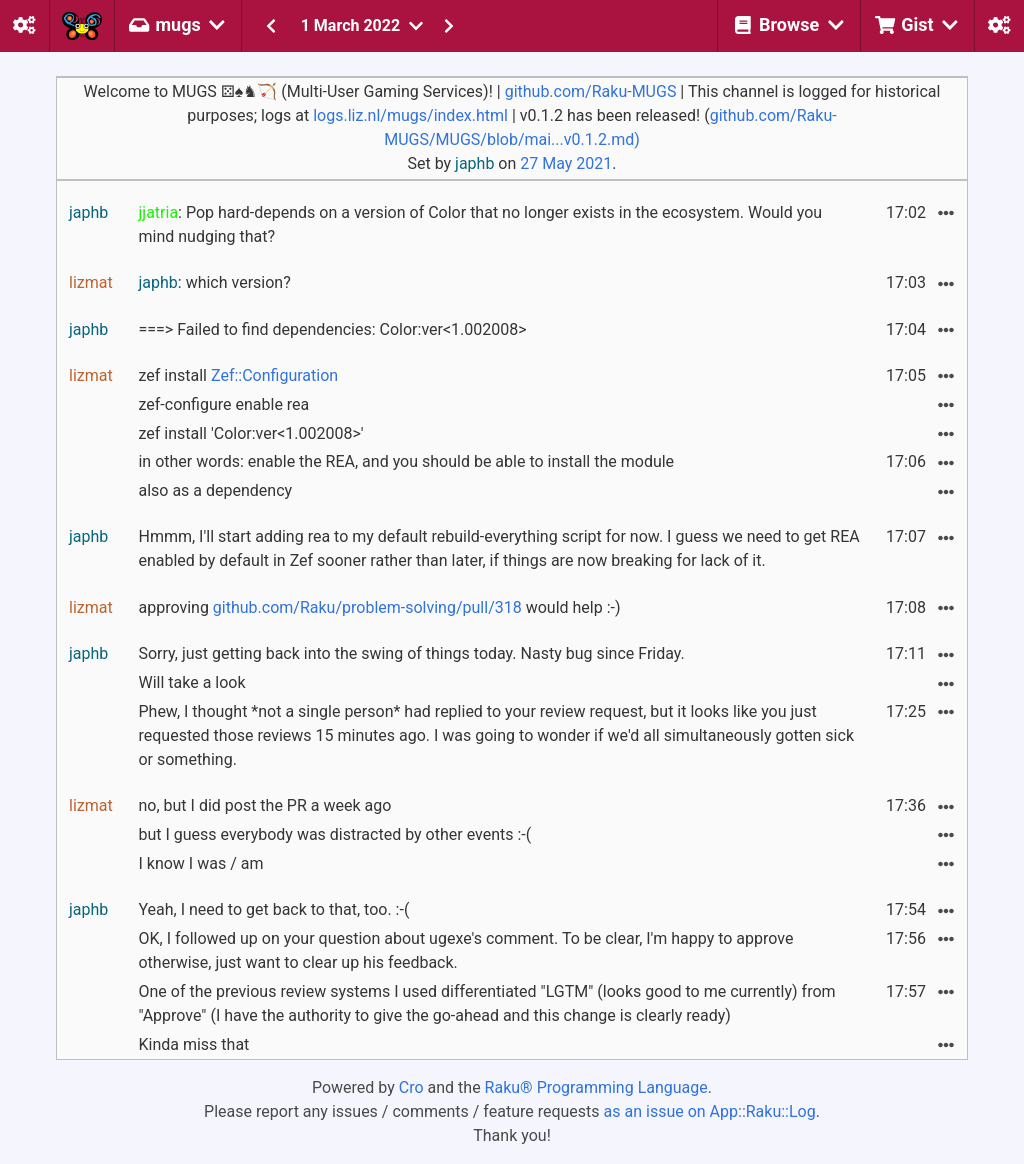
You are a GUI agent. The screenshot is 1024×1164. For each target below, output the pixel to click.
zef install (238, 375)
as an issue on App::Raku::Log (710, 1111)
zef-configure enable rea (223, 404)
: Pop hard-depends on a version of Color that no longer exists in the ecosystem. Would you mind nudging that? (480, 224)
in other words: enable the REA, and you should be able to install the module (406, 461)
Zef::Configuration (274, 375)
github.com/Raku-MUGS (591, 91)
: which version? (214, 282)
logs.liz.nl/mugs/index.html (410, 115)
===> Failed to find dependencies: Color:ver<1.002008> (332, 329)
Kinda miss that (193, 1044)
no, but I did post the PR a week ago (264, 805)
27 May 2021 (566, 163)
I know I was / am (200, 863)
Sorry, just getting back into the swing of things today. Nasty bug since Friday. (411, 653)
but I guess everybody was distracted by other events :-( (334, 834)
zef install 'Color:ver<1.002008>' (250, 433)
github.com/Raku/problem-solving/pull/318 (367, 607)
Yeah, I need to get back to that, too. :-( (273, 909)
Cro (411, 1087)
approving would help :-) (379, 607)
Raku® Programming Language (596, 1087)
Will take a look (191, 682)
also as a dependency (215, 490)
